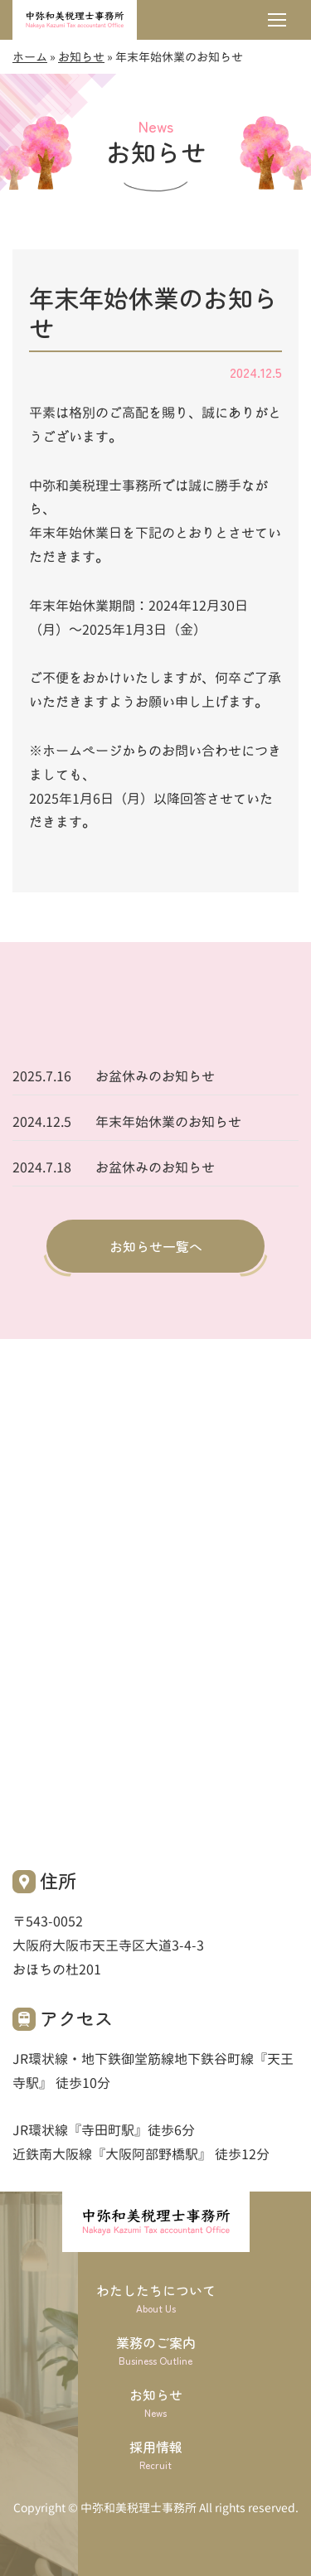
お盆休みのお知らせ (155, 1076)
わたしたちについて (155, 2298)
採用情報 (155, 2454)
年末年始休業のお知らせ (168, 1122)
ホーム (29, 57)
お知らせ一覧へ (155, 1246)
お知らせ (81, 57)
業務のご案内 (155, 2350)
